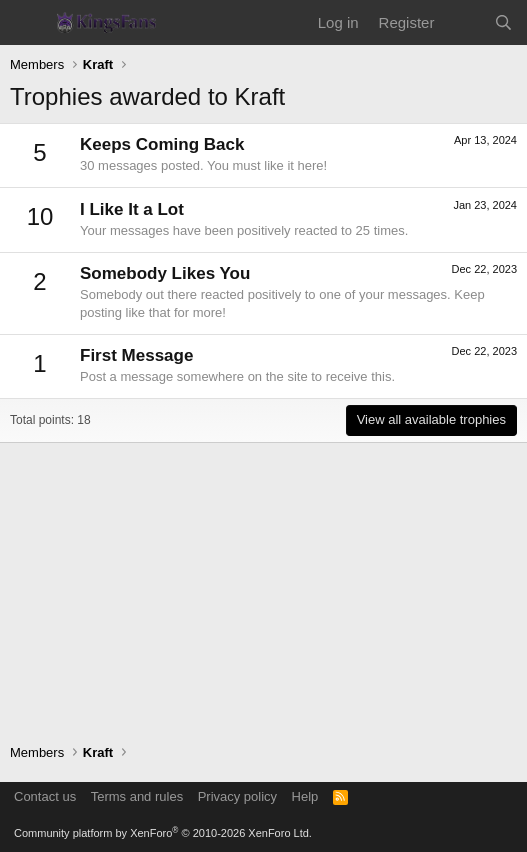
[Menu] (27, 23)
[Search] (503, 22)
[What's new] (463, 22)
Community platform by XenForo (163, 833)
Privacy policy (237, 796)
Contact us (45, 796)
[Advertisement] (263, 583)
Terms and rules (137, 796)
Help (305, 796)
